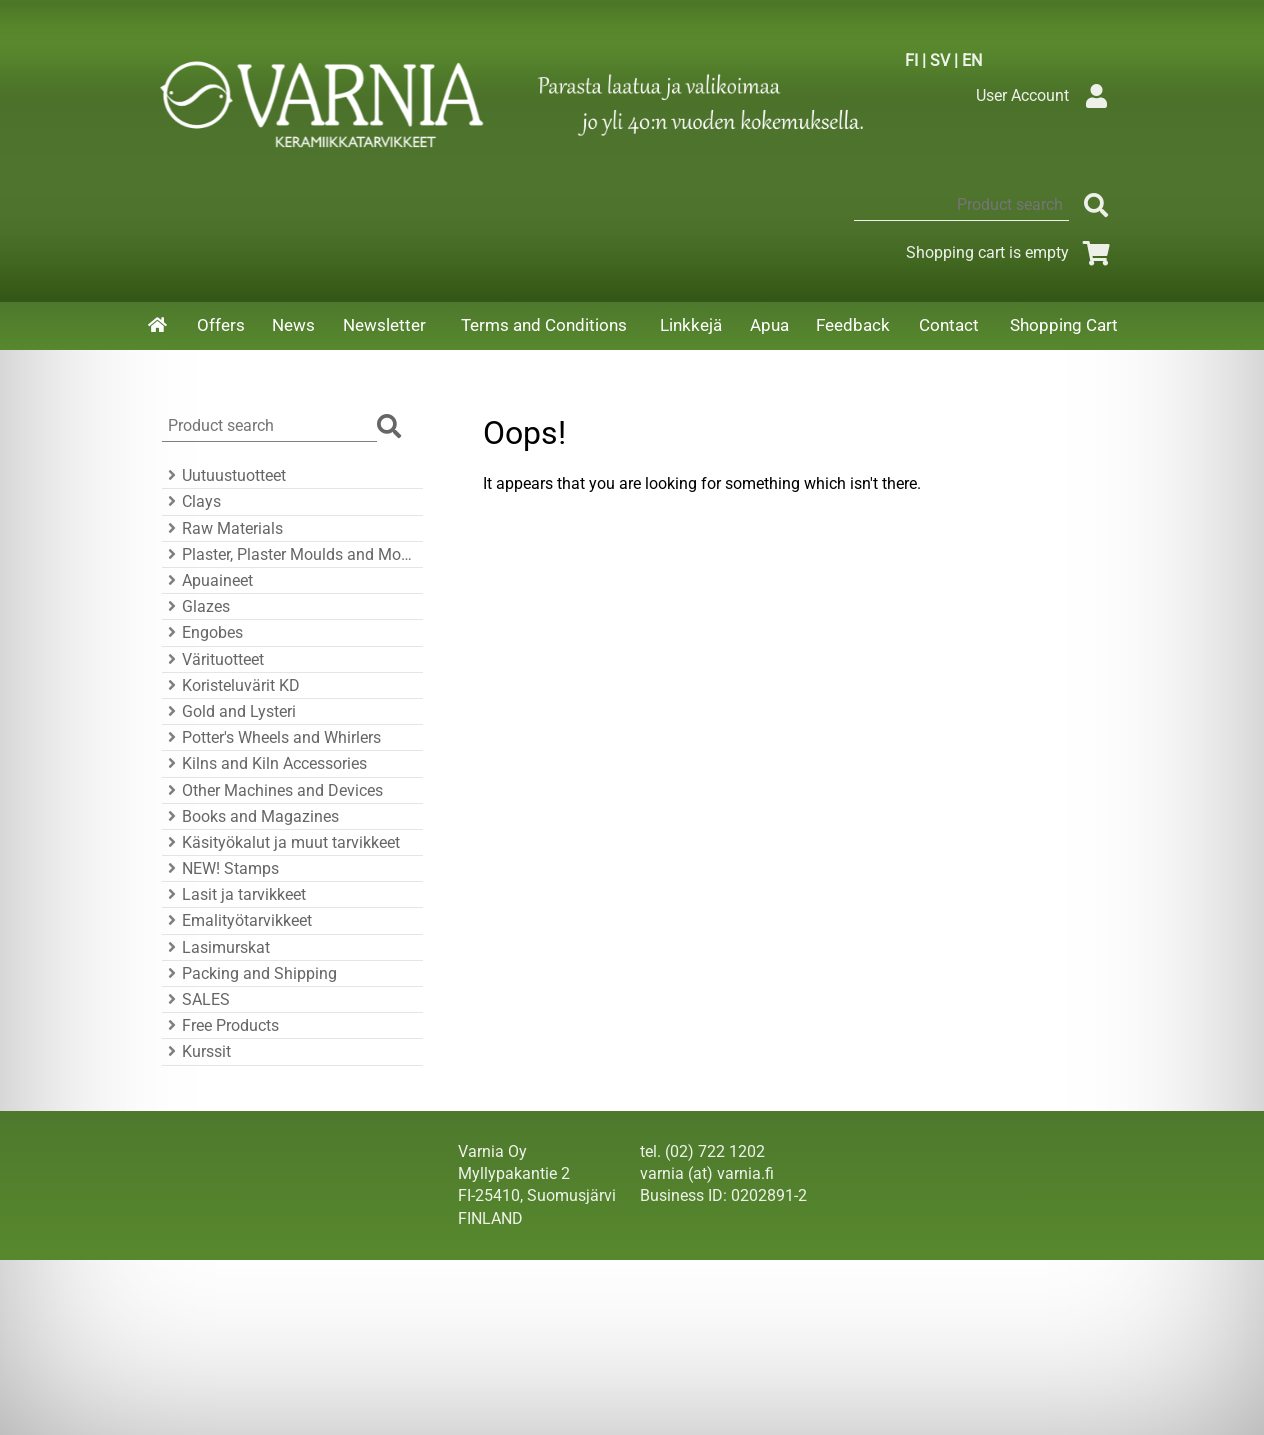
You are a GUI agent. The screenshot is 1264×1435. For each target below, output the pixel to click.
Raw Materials (222, 528)
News (293, 325)
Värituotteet (213, 659)
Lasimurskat (216, 947)
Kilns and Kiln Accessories (264, 763)
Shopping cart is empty (1011, 252)
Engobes (202, 632)
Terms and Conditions (544, 325)
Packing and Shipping (249, 973)
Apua (769, 325)
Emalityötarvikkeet (237, 920)
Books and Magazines (250, 816)
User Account (1046, 95)
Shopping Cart (1064, 325)
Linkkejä (691, 325)
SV (940, 60)
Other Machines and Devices (272, 790)
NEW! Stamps (220, 868)
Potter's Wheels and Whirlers (271, 737)
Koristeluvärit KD (231, 685)
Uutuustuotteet (224, 475)
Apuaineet (207, 580)
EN (972, 60)
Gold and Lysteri (229, 711)
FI (911, 60)
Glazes (196, 606)
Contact (949, 325)
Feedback (853, 325)
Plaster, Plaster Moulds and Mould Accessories (289, 554)
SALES (196, 999)
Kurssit (196, 1051)
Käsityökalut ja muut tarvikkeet (281, 842)
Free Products (220, 1025)
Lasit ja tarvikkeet (234, 894)
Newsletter (384, 325)
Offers (221, 325)
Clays (191, 501)
